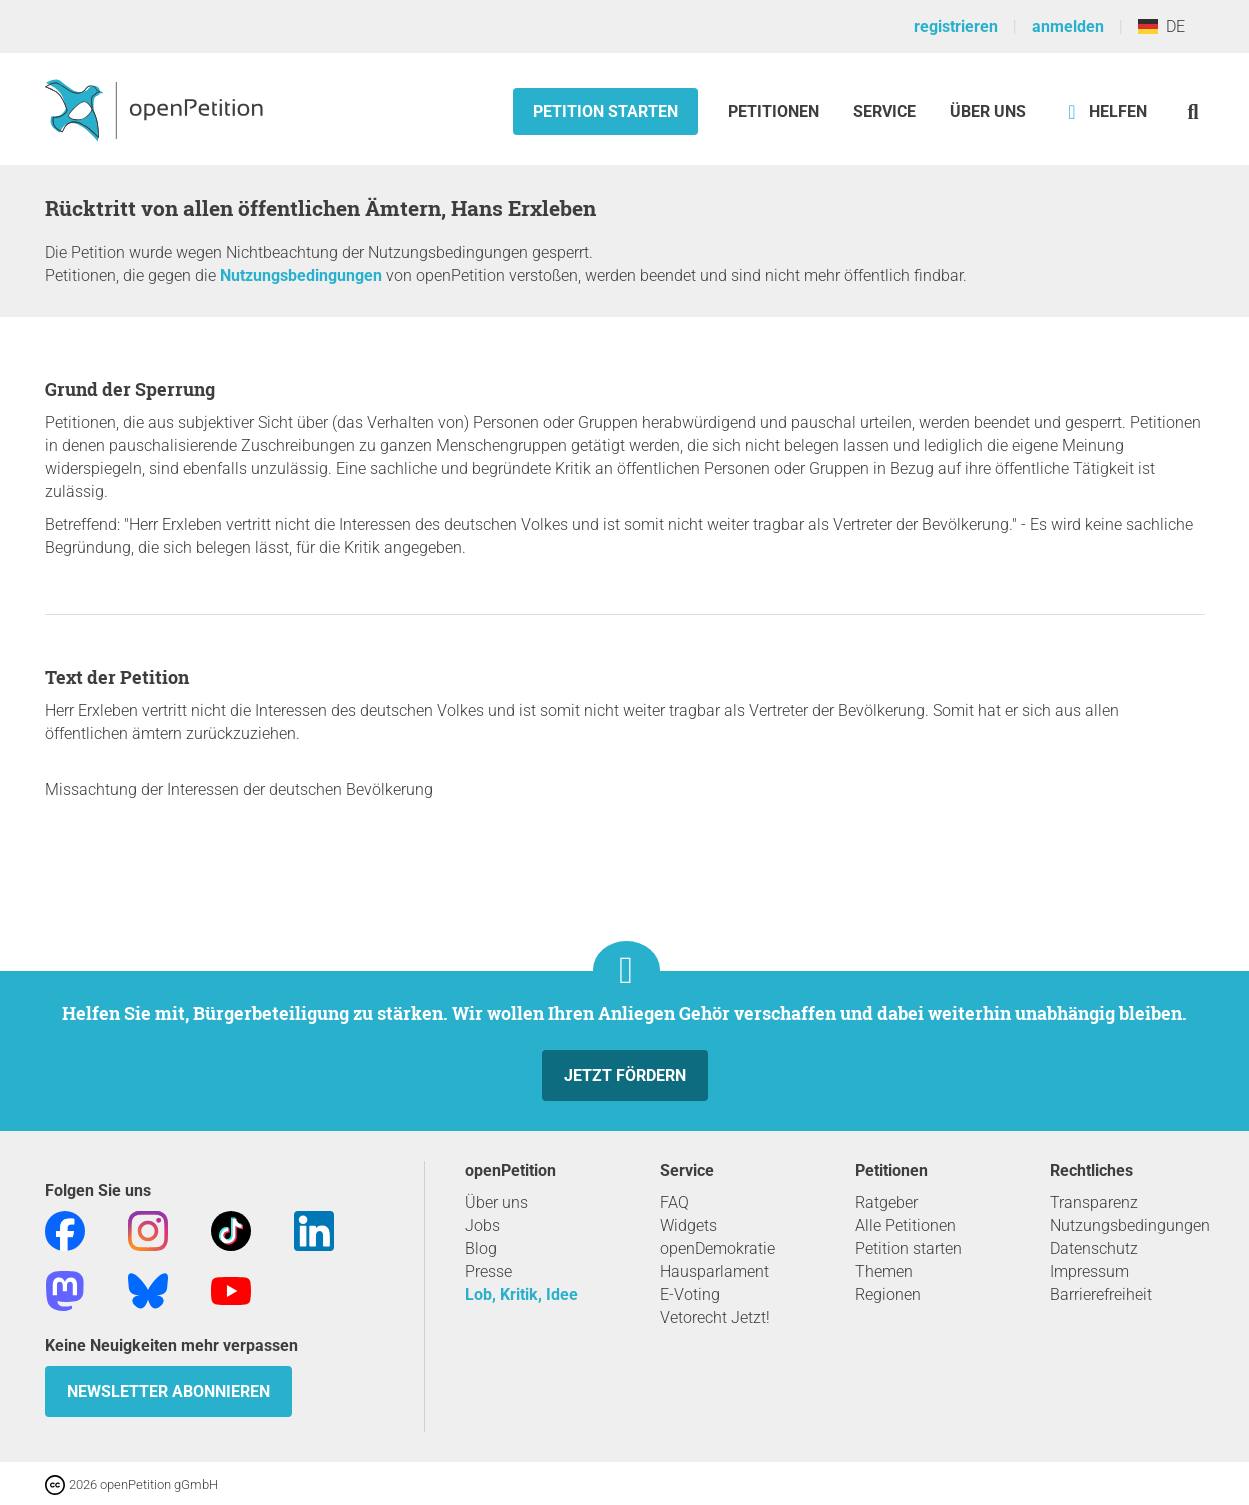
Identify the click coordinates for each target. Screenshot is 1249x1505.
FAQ (674, 1202)
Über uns (496, 1202)
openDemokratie (717, 1248)
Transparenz (1094, 1202)
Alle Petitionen (905, 1225)
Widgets (688, 1225)
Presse (488, 1271)
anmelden (1068, 26)
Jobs (482, 1225)
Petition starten (605, 111)
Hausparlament (714, 1271)
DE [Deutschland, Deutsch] (1161, 26)
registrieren (956, 26)
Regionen (888, 1294)
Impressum (1089, 1271)
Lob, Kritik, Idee (521, 1294)
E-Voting (690, 1294)
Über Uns (988, 111)
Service (884, 111)
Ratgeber (886, 1202)
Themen (884, 1271)
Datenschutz (1094, 1248)
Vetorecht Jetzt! (715, 1317)
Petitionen (775, 111)
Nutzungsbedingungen (301, 275)
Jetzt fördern (625, 1075)
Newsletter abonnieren (168, 1391)
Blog (481, 1248)
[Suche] (1193, 111)
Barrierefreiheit (1101, 1294)
